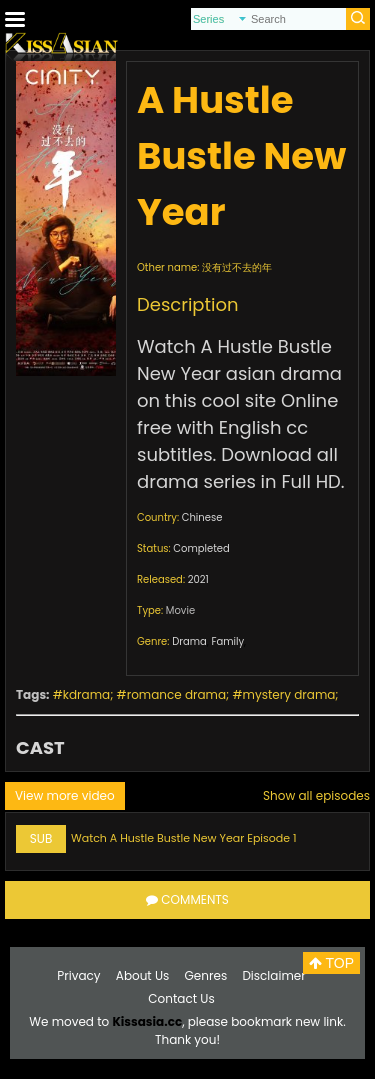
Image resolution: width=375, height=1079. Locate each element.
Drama (189, 641)
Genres (206, 975)
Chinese (202, 517)
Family (227, 641)
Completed (201, 548)
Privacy (78, 975)
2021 (198, 579)
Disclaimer (273, 975)
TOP (331, 963)
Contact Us (181, 998)
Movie (180, 610)
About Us (143, 975)
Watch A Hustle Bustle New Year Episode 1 (184, 838)
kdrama (86, 694)
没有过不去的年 (237, 267)
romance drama (176, 694)
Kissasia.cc (147, 1021)
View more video (65, 795)
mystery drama (289, 694)
